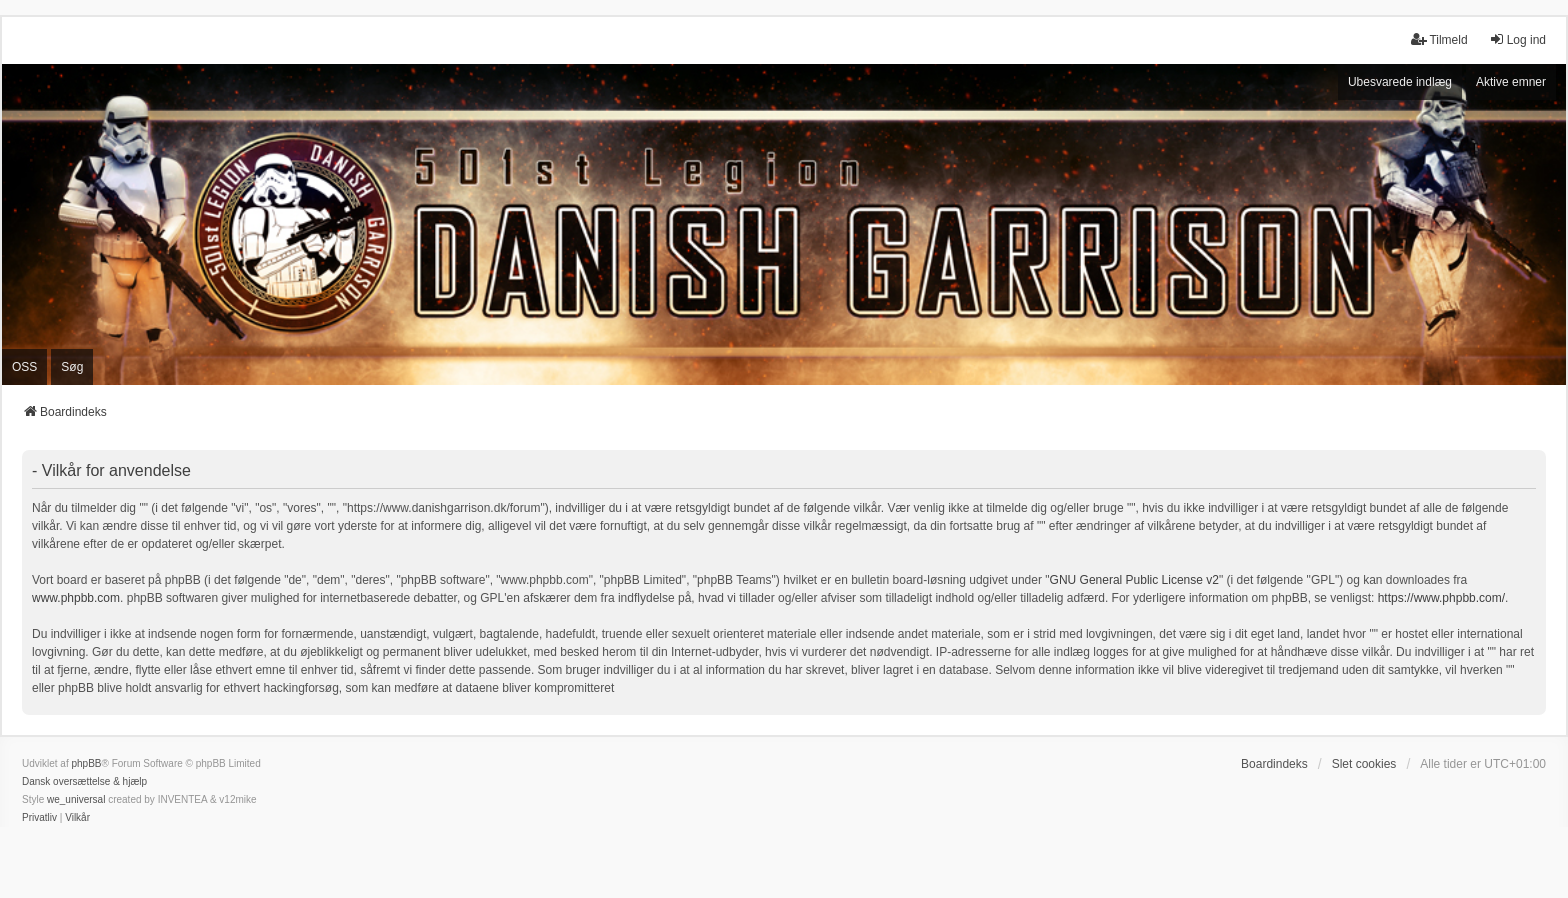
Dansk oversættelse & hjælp (84, 781)
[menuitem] (39, 818)
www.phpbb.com (76, 598)
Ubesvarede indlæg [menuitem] (1400, 82)
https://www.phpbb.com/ (1441, 598)
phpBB (86, 763)
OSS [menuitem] (24, 367)
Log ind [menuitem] (1517, 39)
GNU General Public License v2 (1134, 580)
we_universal (76, 799)
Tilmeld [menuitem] (1439, 39)
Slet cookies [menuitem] (1364, 764)
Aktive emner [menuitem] (1511, 82)
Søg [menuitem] (72, 367)
